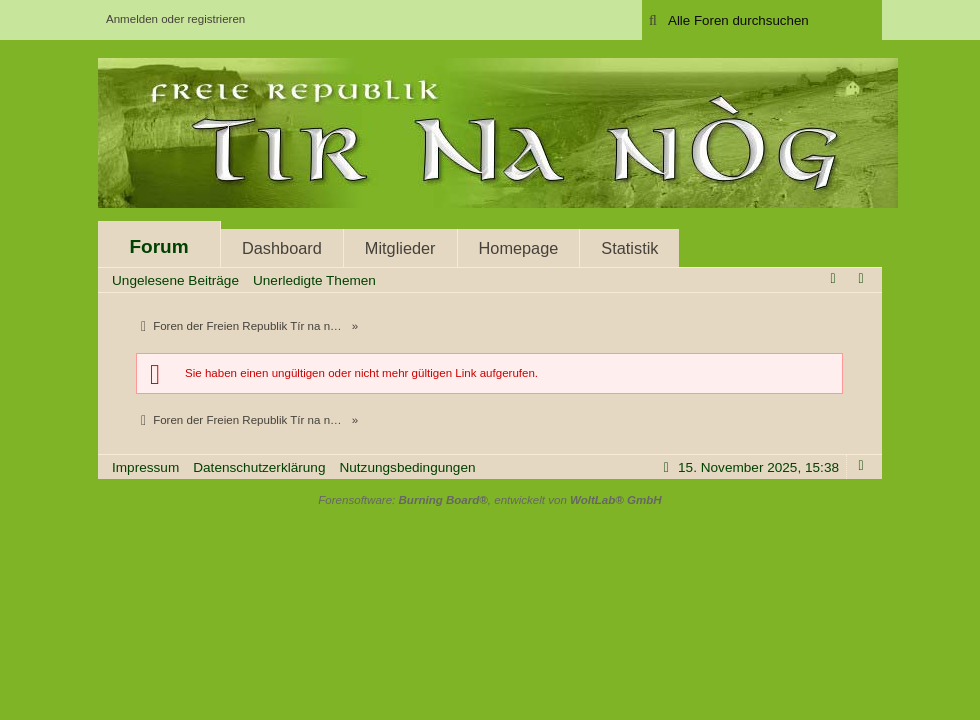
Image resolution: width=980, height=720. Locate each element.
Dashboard (282, 248)
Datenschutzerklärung (259, 467)
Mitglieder (400, 248)
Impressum (145, 467)
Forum (158, 246)
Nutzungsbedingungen (407, 467)
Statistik (629, 248)
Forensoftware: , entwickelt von (489, 500)
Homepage (519, 248)
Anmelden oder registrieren (175, 19)
